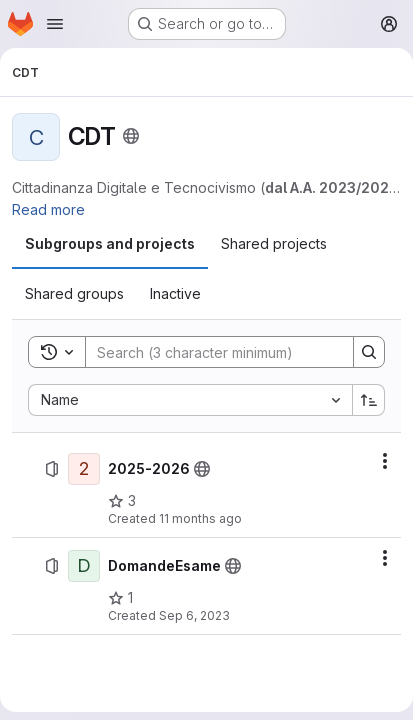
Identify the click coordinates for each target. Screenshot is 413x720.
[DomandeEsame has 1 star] (120, 598)
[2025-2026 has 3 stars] (122, 501)
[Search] (217, 352)
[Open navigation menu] (55, 24)
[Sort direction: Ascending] (369, 400)
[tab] (110, 244)
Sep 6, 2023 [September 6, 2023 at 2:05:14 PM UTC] (194, 615)
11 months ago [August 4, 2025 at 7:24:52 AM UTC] (200, 518)
